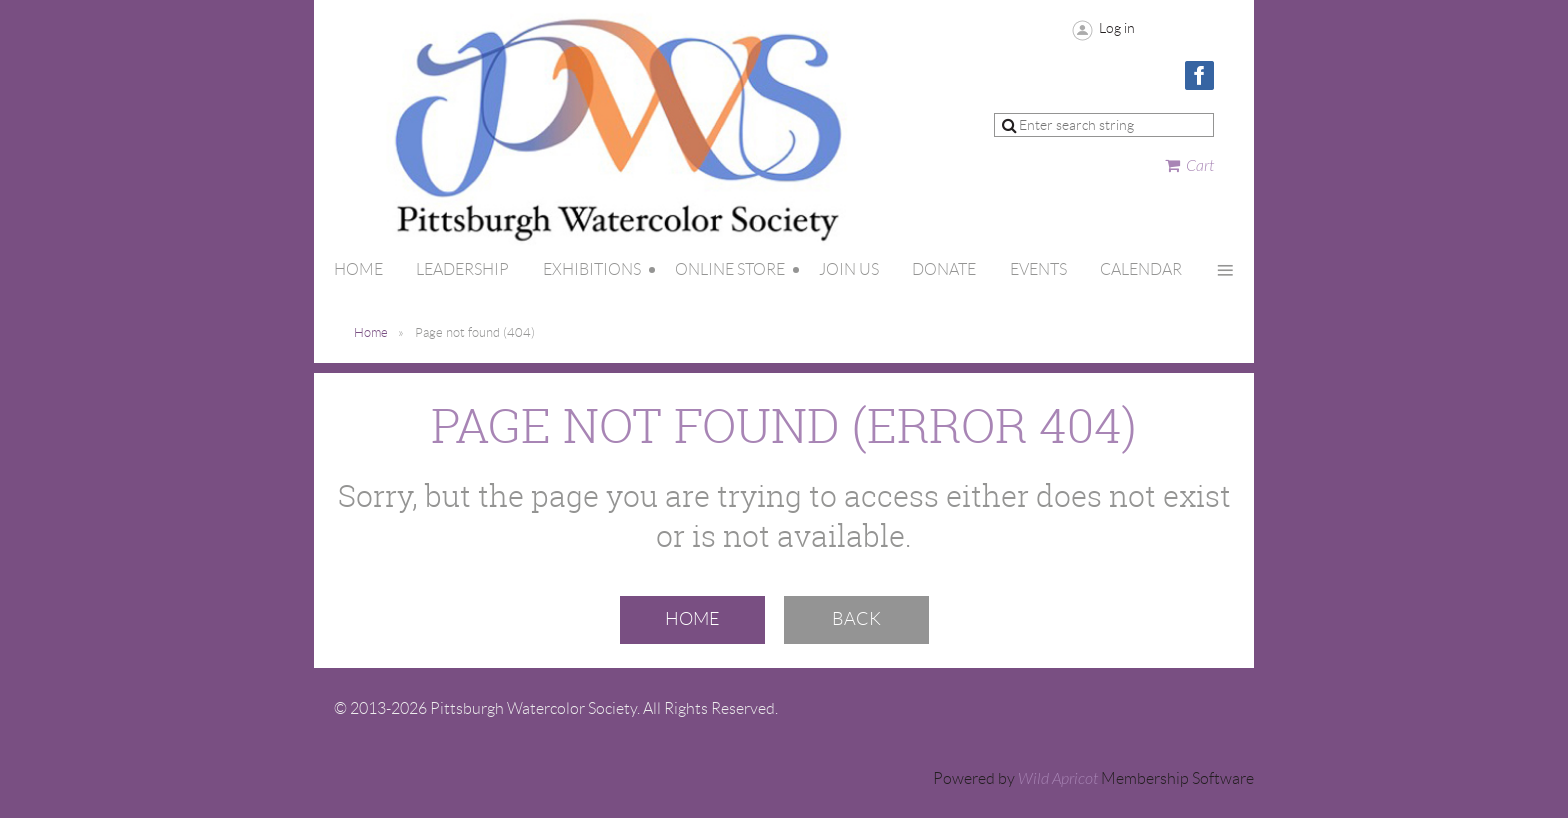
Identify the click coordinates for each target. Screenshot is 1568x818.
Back (856, 619)
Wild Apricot (1058, 779)
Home (371, 332)
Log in (1117, 28)
